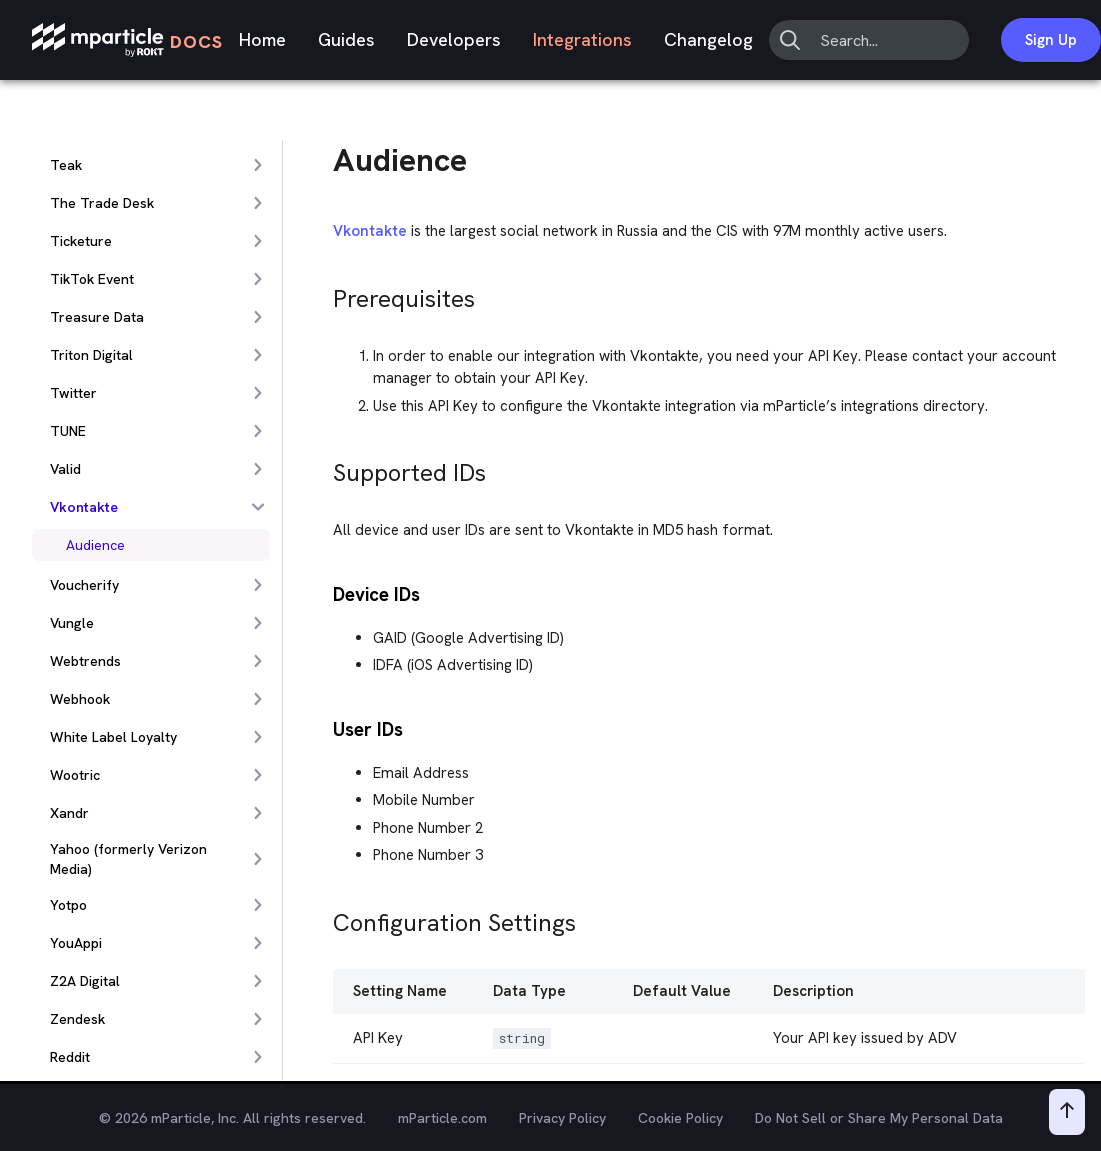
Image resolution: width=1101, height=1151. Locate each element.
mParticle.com (442, 1118)
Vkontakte (370, 231)
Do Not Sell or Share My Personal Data (879, 1118)
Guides (346, 39)
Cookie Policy (680, 1118)
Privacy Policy (562, 1118)
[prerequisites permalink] (324, 293)
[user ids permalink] (324, 727)
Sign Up (1051, 40)
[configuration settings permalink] (324, 917)
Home (262, 39)
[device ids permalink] (324, 592)
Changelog (708, 39)
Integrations (582, 39)
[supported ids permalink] (324, 467)
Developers (454, 39)
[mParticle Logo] (127, 40)
